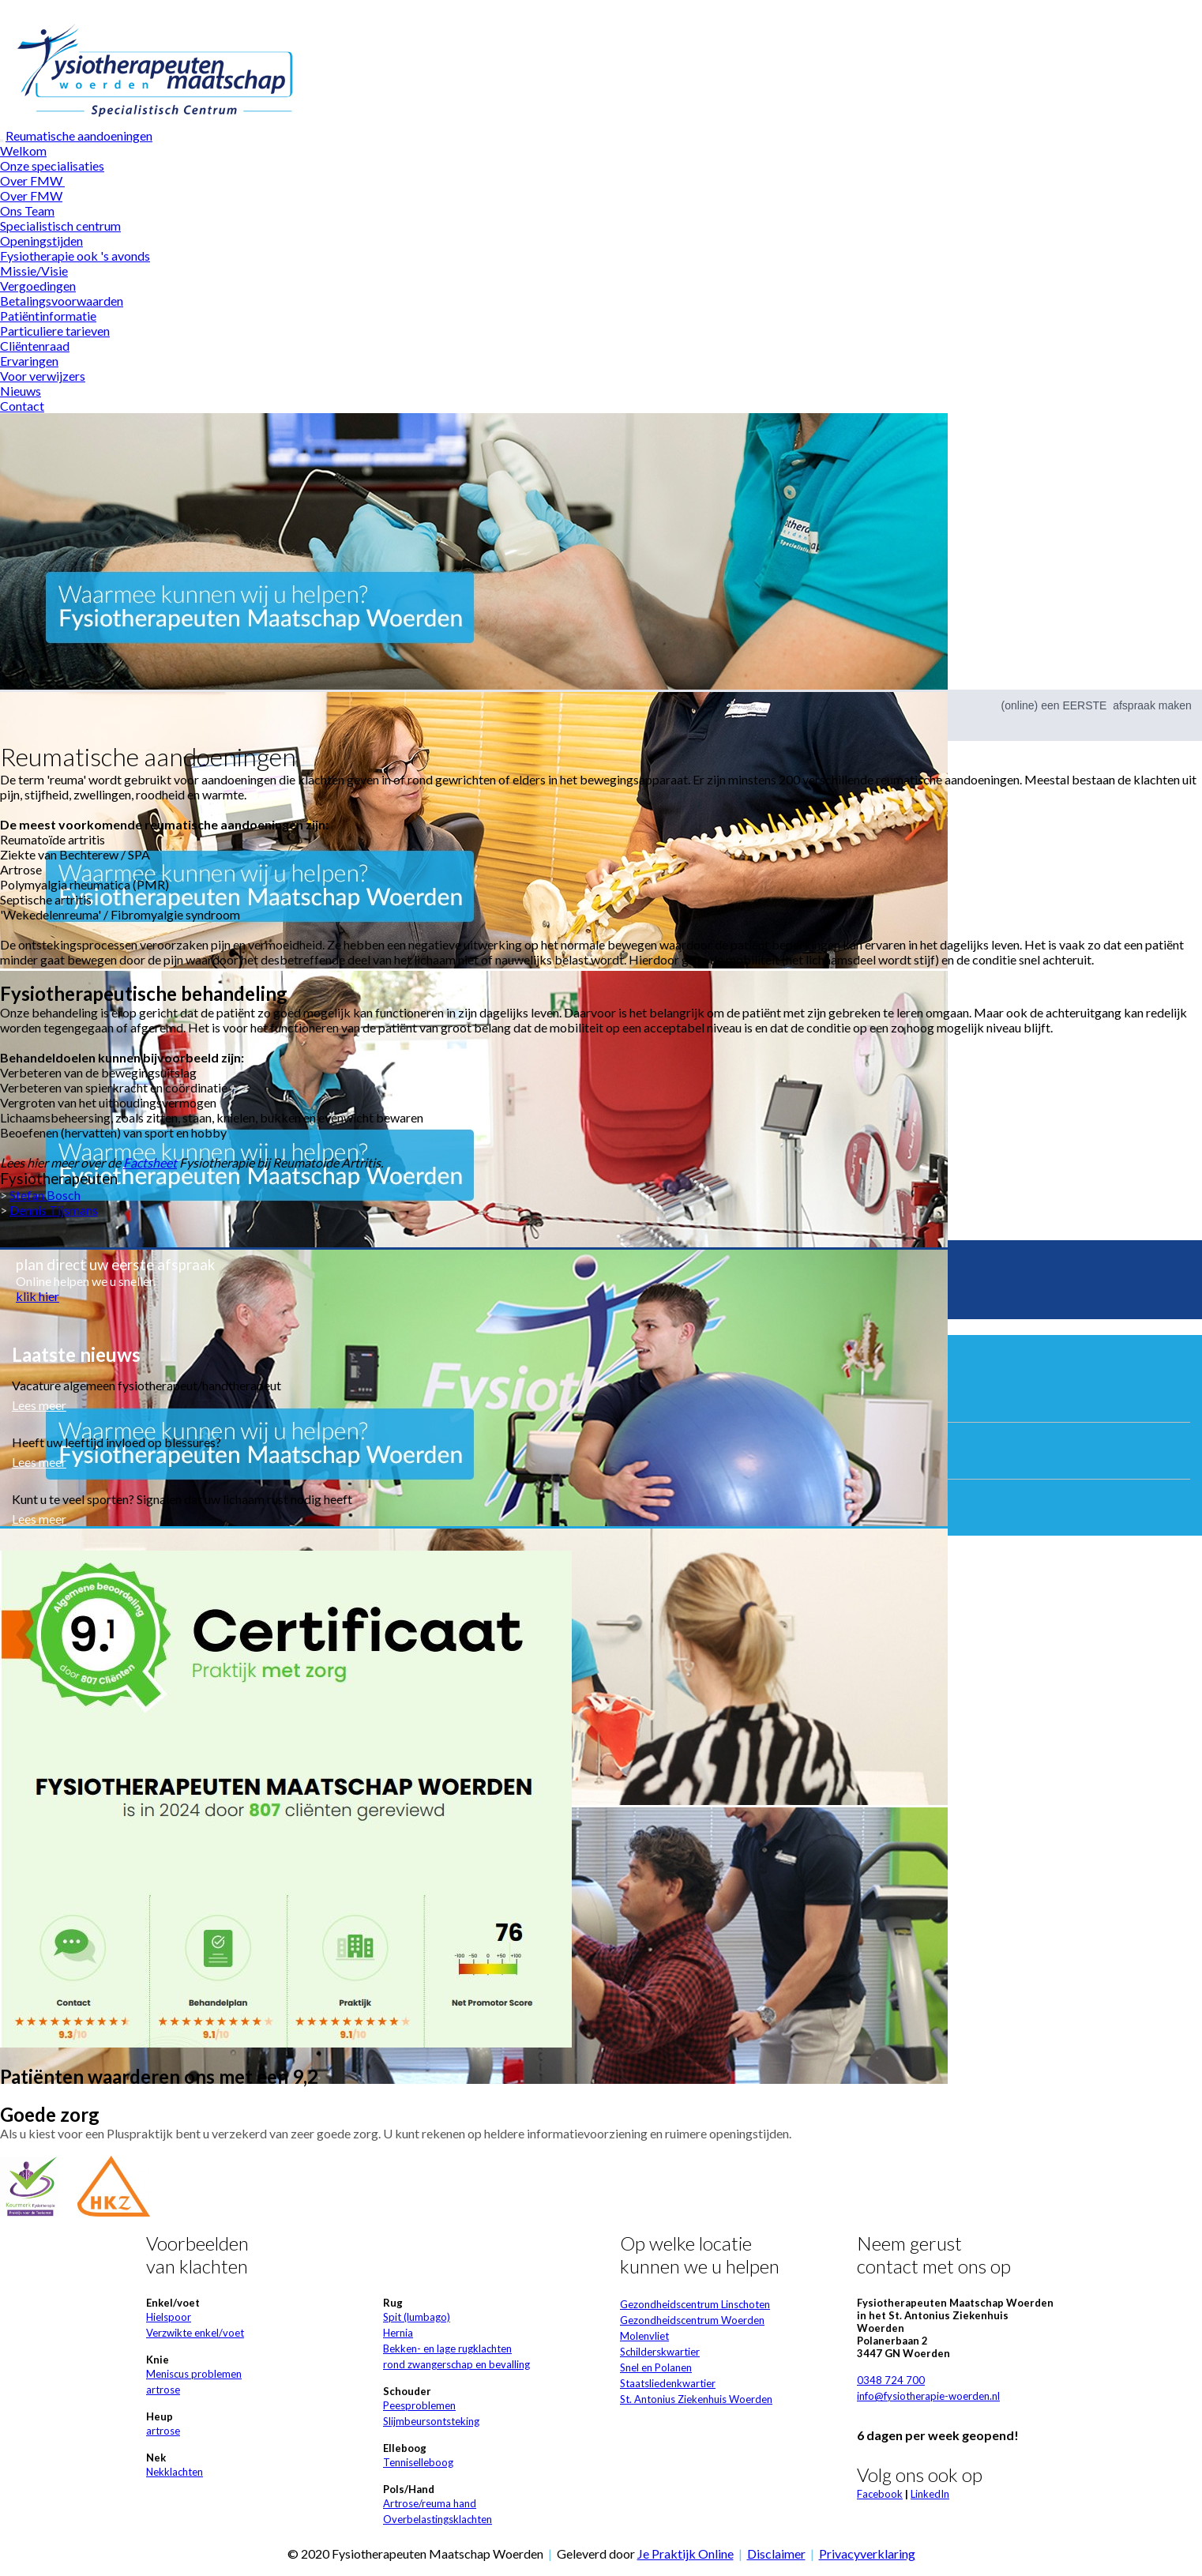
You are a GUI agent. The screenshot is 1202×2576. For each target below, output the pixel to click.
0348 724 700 (891, 2380)
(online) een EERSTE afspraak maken (1096, 705)
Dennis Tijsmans (53, 1209)
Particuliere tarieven (55, 330)
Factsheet (150, 1162)
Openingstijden (41, 240)
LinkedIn (930, 2494)
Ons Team (27, 210)
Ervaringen (29, 360)
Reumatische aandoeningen (79, 135)
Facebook (880, 2494)
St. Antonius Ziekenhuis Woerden (696, 2399)
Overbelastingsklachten (437, 2519)
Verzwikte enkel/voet (195, 2332)
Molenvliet (644, 2336)
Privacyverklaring (867, 2553)
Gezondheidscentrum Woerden (692, 2320)
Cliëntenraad (34, 345)
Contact (22, 405)
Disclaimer (776, 2553)
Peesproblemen (419, 2405)
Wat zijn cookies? (594, 7)
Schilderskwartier (660, 2351)
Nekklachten (174, 2471)
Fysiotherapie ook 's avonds (75, 255)
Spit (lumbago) (416, 2317)
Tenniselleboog (418, 2462)
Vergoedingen (38, 285)
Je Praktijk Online (685, 2553)
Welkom (23, 150)
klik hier (37, 1295)
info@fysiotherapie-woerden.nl (928, 2396)
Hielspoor (168, 2317)
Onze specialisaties (52, 165)
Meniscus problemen (194, 2373)
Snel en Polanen (656, 2367)
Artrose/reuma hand (429, 2503)
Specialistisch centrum (60, 225)
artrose (163, 2389)
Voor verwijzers (42, 375)
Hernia (398, 2332)
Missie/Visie (34, 270)
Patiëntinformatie (48, 315)
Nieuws (20, 390)
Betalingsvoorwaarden (61, 300)
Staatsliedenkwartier (668, 2383)
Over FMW (32, 180)
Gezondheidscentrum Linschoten (695, 2304)
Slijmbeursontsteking (431, 2421)
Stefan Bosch (45, 1194)
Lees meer (39, 1404)
